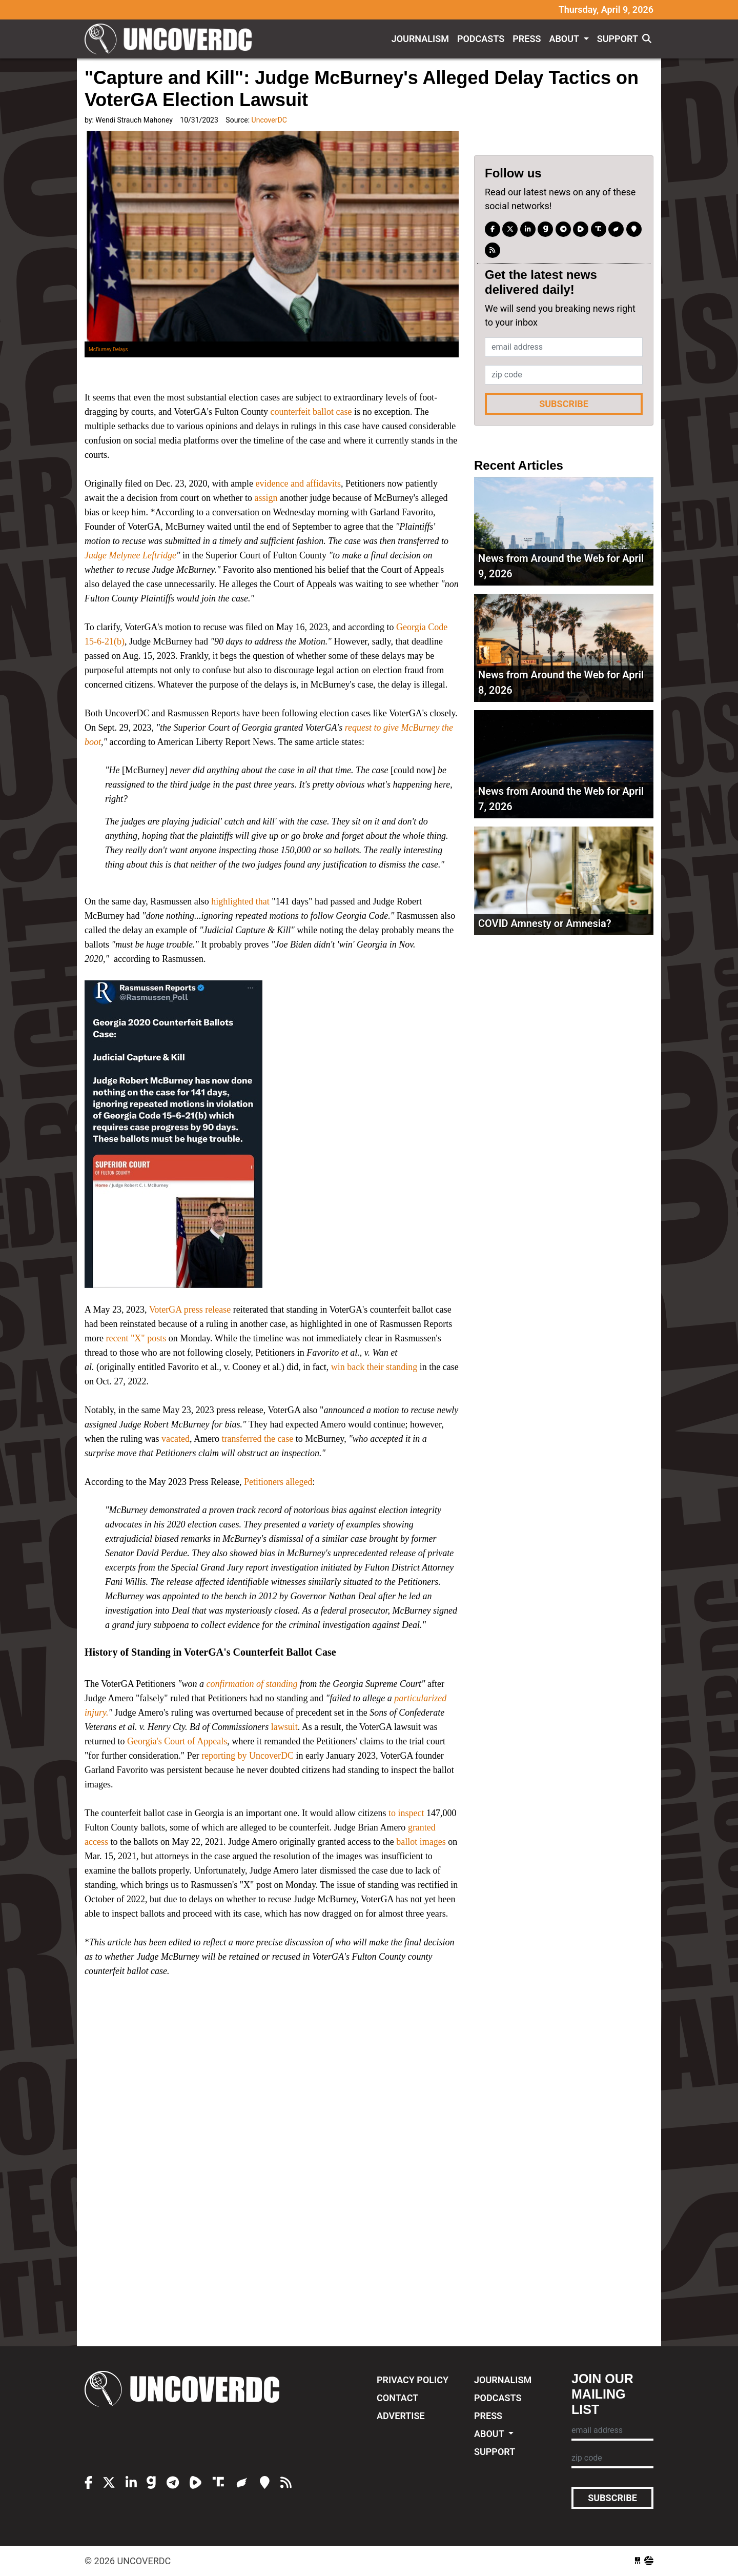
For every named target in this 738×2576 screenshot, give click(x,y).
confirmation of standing (251, 1684)
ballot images (420, 1842)
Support (617, 38)
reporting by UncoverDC (247, 1755)
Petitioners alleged (278, 1482)
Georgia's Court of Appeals (177, 1741)
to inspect (406, 1813)
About (565, 38)
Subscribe (563, 403)
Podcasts (480, 38)
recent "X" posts (136, 1338)
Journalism (420, 38)
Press (526, 38)
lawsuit (284, 1727)
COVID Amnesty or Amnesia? (544, 923)
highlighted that (239, 901)
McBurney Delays (108, 349)
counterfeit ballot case (311, 412)
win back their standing (374, 1367)
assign (265, 498)
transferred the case (257, 1439)
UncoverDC (172, 39)
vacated (175, 1439)
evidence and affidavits (298, 483)
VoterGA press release (190, 1309)
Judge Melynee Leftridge (130, 555)
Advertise (401, 2415)
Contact (397, 2397)
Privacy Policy (412, 2379)
